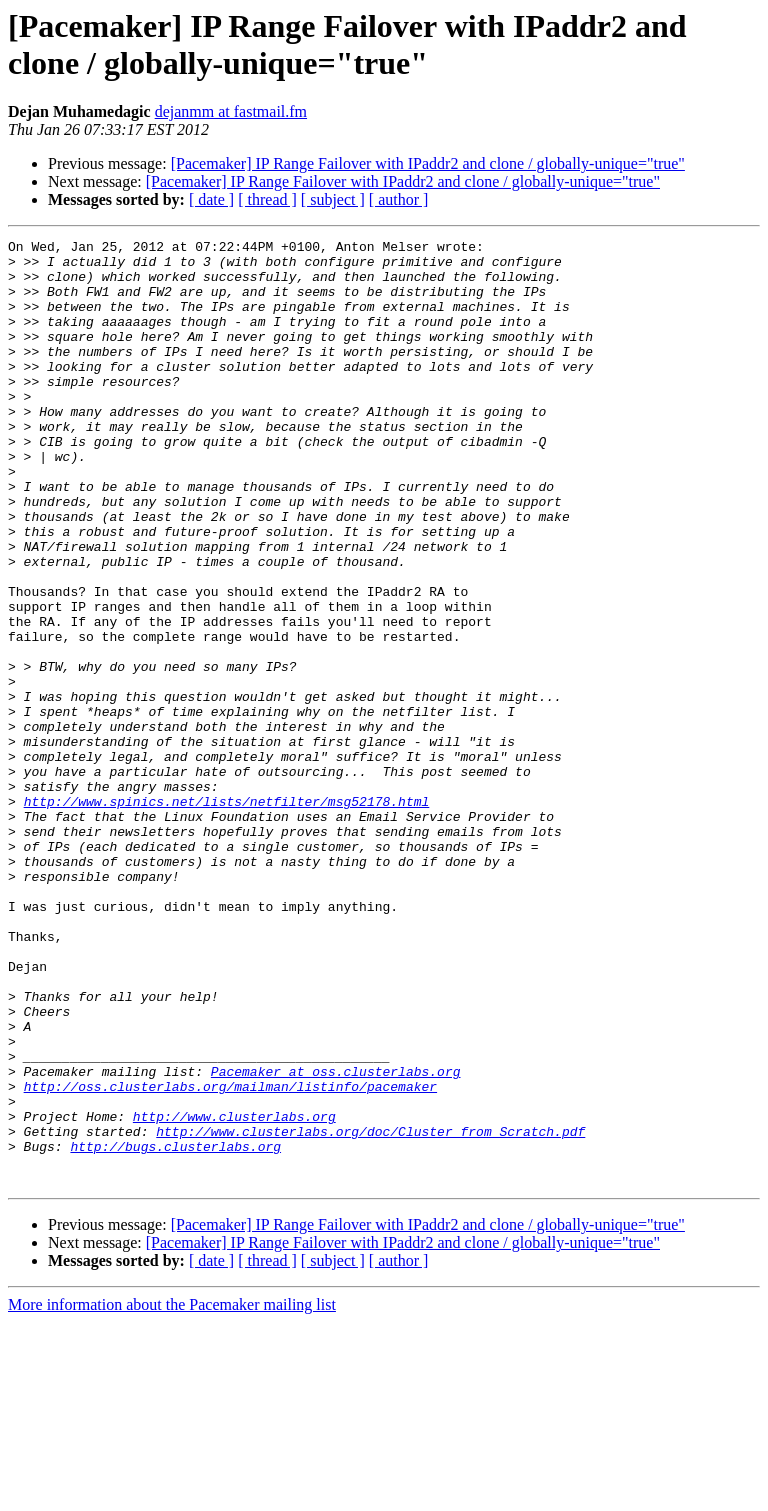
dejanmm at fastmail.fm (231, 111)
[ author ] (399, 199)
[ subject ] (333, 199)
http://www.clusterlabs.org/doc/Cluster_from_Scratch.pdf (370, 1311)
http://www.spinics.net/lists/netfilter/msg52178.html (227, 915)
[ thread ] (267, 199)
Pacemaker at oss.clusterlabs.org (336, 1239)
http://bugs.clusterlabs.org (175, 1329)
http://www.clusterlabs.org (234, 1293)
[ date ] (211, 199)
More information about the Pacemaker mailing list (172, 1493)
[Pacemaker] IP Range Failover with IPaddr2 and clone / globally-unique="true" (428, 163)
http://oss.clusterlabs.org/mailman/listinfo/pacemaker (230, 1257)
